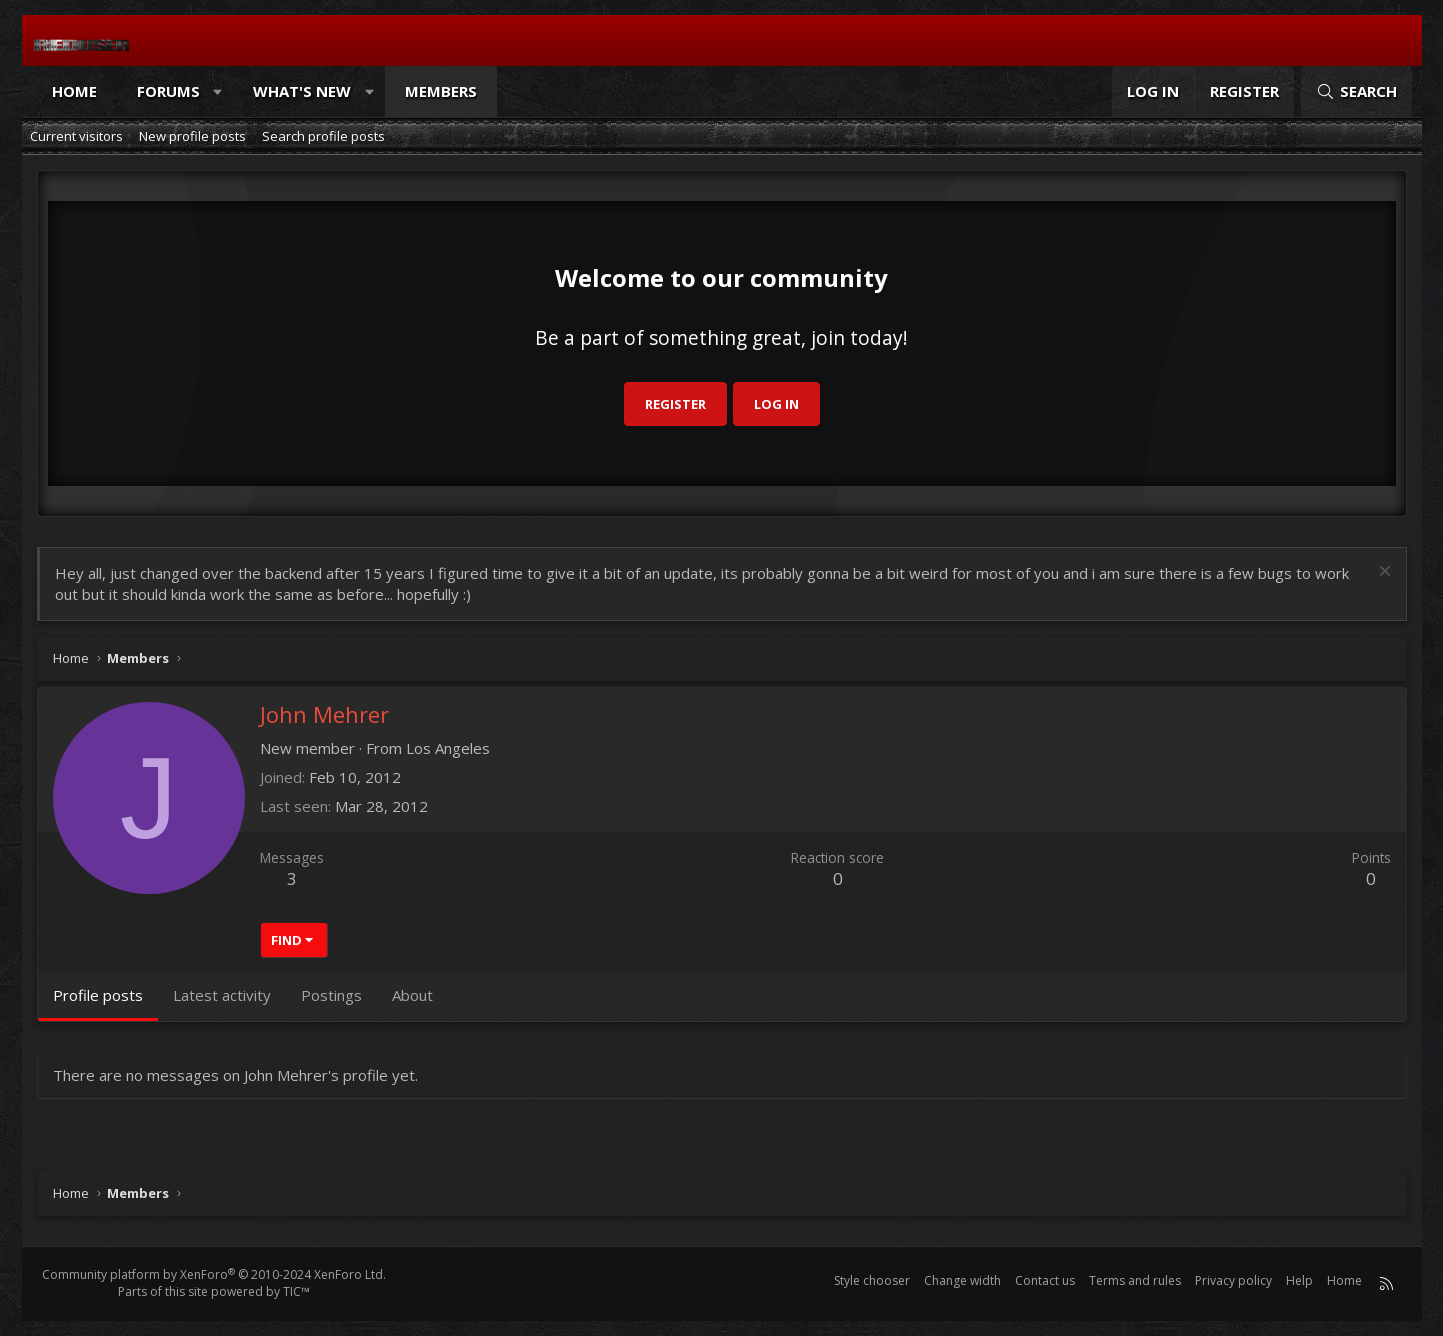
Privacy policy (1233, 1280)
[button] (217, 91)
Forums (168, 91)
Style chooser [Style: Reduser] (872, 1280)
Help (1299, 1280)
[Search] (1356, 91)
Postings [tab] (331, 995)
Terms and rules (1135, 1280)
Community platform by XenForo (214, 1274)
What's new (302, 91)
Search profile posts (323, 136)
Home (74, 91)
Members (441, 91)
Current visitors (76, 136)
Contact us (1045, 1280)
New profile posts (192, 136)
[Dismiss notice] (1382, 573)
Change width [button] (962, 1280)
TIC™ (296, 1291)
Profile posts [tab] (98, 995)
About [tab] (412, 995)
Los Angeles (448, 748)
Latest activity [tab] (222, 995)
